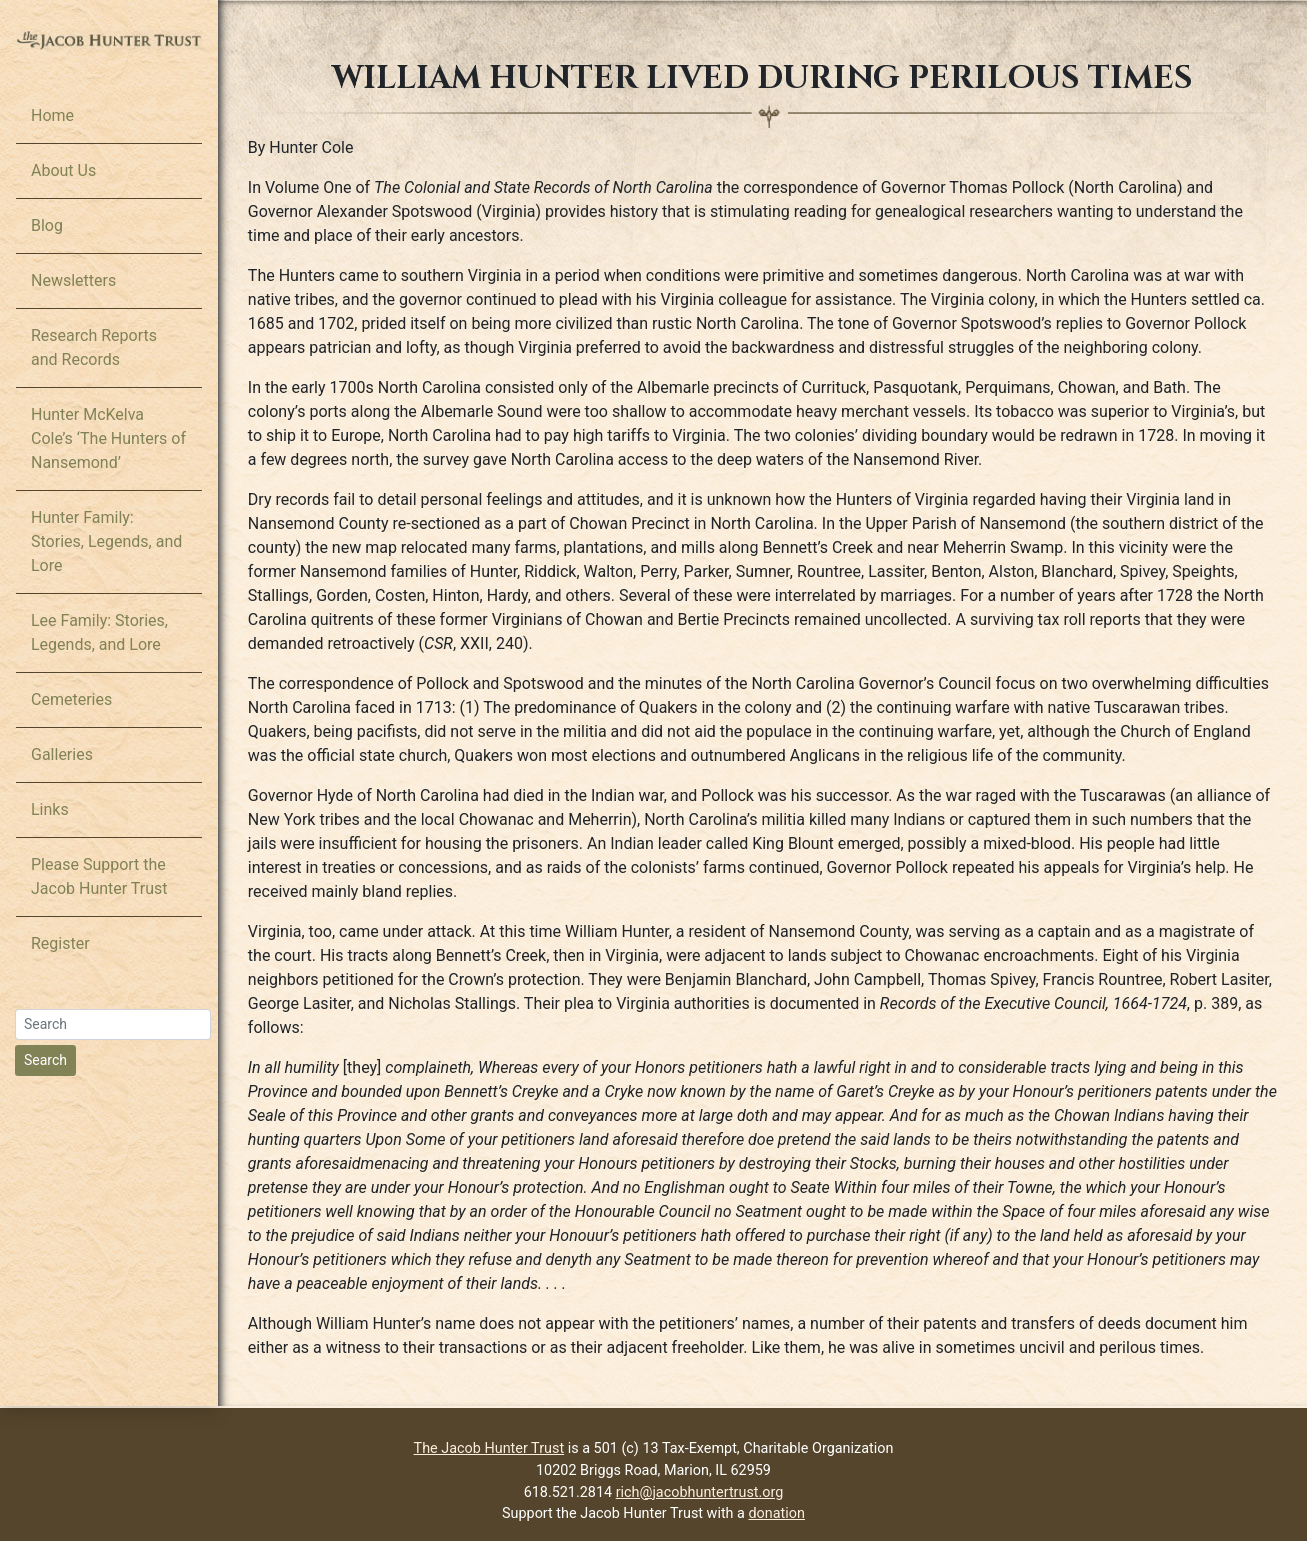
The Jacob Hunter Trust (489, 1448)
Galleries (62, 754)
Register (60, 943)
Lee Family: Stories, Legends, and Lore (99, 632)
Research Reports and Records (94, 347)
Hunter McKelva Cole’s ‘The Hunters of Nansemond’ (108, 438)
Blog (47, 225)
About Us (63, 170)
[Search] (113, 1024)
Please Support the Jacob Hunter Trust (99, 876)
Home (52, 115)
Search (45, 1060)
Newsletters (73, 280)
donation (777, 1513)
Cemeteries (71, 699)
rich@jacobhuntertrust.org (700, 1492)
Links (50, 809)
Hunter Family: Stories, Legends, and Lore (106, 541)
